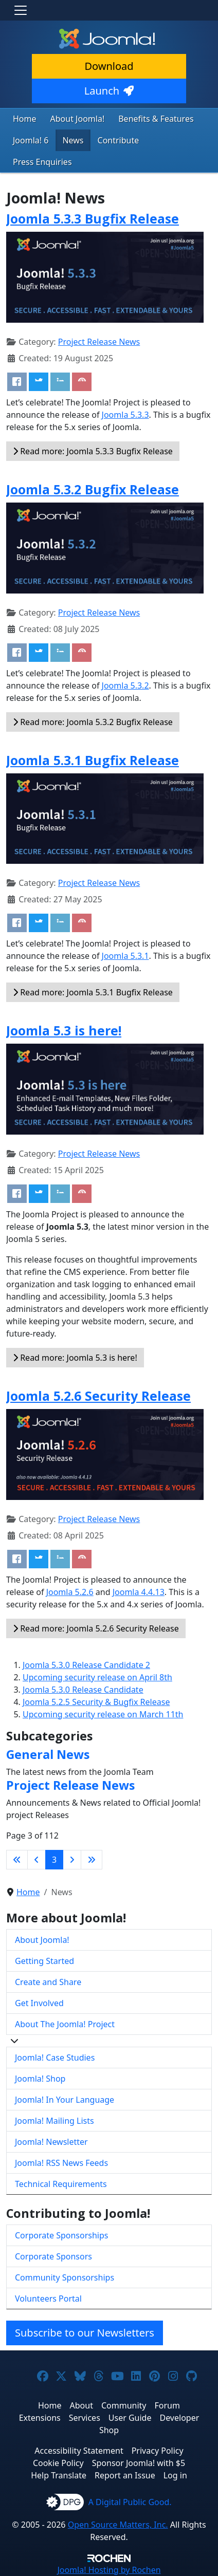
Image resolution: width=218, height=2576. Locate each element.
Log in (175, 2475)
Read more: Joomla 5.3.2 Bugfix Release (93, 722)
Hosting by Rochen (108, 2569)
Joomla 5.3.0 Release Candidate (83, 1689)
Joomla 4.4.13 (139, 1592)
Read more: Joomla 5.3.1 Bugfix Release (93, 992)
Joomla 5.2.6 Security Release (98, 1395)
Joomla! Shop (40, 2078)
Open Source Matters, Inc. (118, 2524)
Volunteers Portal (48, 2298)
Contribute (118, 140)
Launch (109, 91)
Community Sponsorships (64, 2277)
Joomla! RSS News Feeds (61, 2163)
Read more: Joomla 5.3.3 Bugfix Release (93, 451)
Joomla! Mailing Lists (54, 2120)
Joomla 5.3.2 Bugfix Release (92, 489)
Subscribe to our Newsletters (84, 2333)
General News (47, 1754)
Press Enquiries (42, 162)
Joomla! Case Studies (55, 2057)
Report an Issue (125, 2475)
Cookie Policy (58, 2463)
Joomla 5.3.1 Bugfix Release (92, 760)
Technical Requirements (61, 2184)
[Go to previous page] (36, 1859)
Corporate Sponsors (53, 2256)
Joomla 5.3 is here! (63, 1030)
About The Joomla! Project (65, 2024)
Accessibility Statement (78, 2450)
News (72, 140)
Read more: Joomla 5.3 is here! (75, 1357)
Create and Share (48, 1982)
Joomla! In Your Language (64, 2099)
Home (25, 118)
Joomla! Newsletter (51, 2141)
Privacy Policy (158, 2450)
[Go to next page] (72, 1859)
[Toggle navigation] (20, 10)
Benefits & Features (155, 118)
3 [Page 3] (54, 1859)
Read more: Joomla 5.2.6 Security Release (96, 1628)
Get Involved (39, 2003)
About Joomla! (77, 118)
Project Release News (99, 341)
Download (108, 66)
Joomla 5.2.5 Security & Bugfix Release (96, 1702)
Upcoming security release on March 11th (103, 1714)
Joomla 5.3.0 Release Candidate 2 (86, 1665)
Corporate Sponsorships (61, 2235)
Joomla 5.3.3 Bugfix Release (92, 218)
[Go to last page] (91, 1859)
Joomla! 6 (30, 140)
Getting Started (44, 1961)
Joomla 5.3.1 (125, 955)
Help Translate (58, 2475)
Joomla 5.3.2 (125, 685)
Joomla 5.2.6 (70, 1592)
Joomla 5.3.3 (125, 414)
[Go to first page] (17, 1859)
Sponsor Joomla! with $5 (138, 2463)
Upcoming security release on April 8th (97, 1677)
